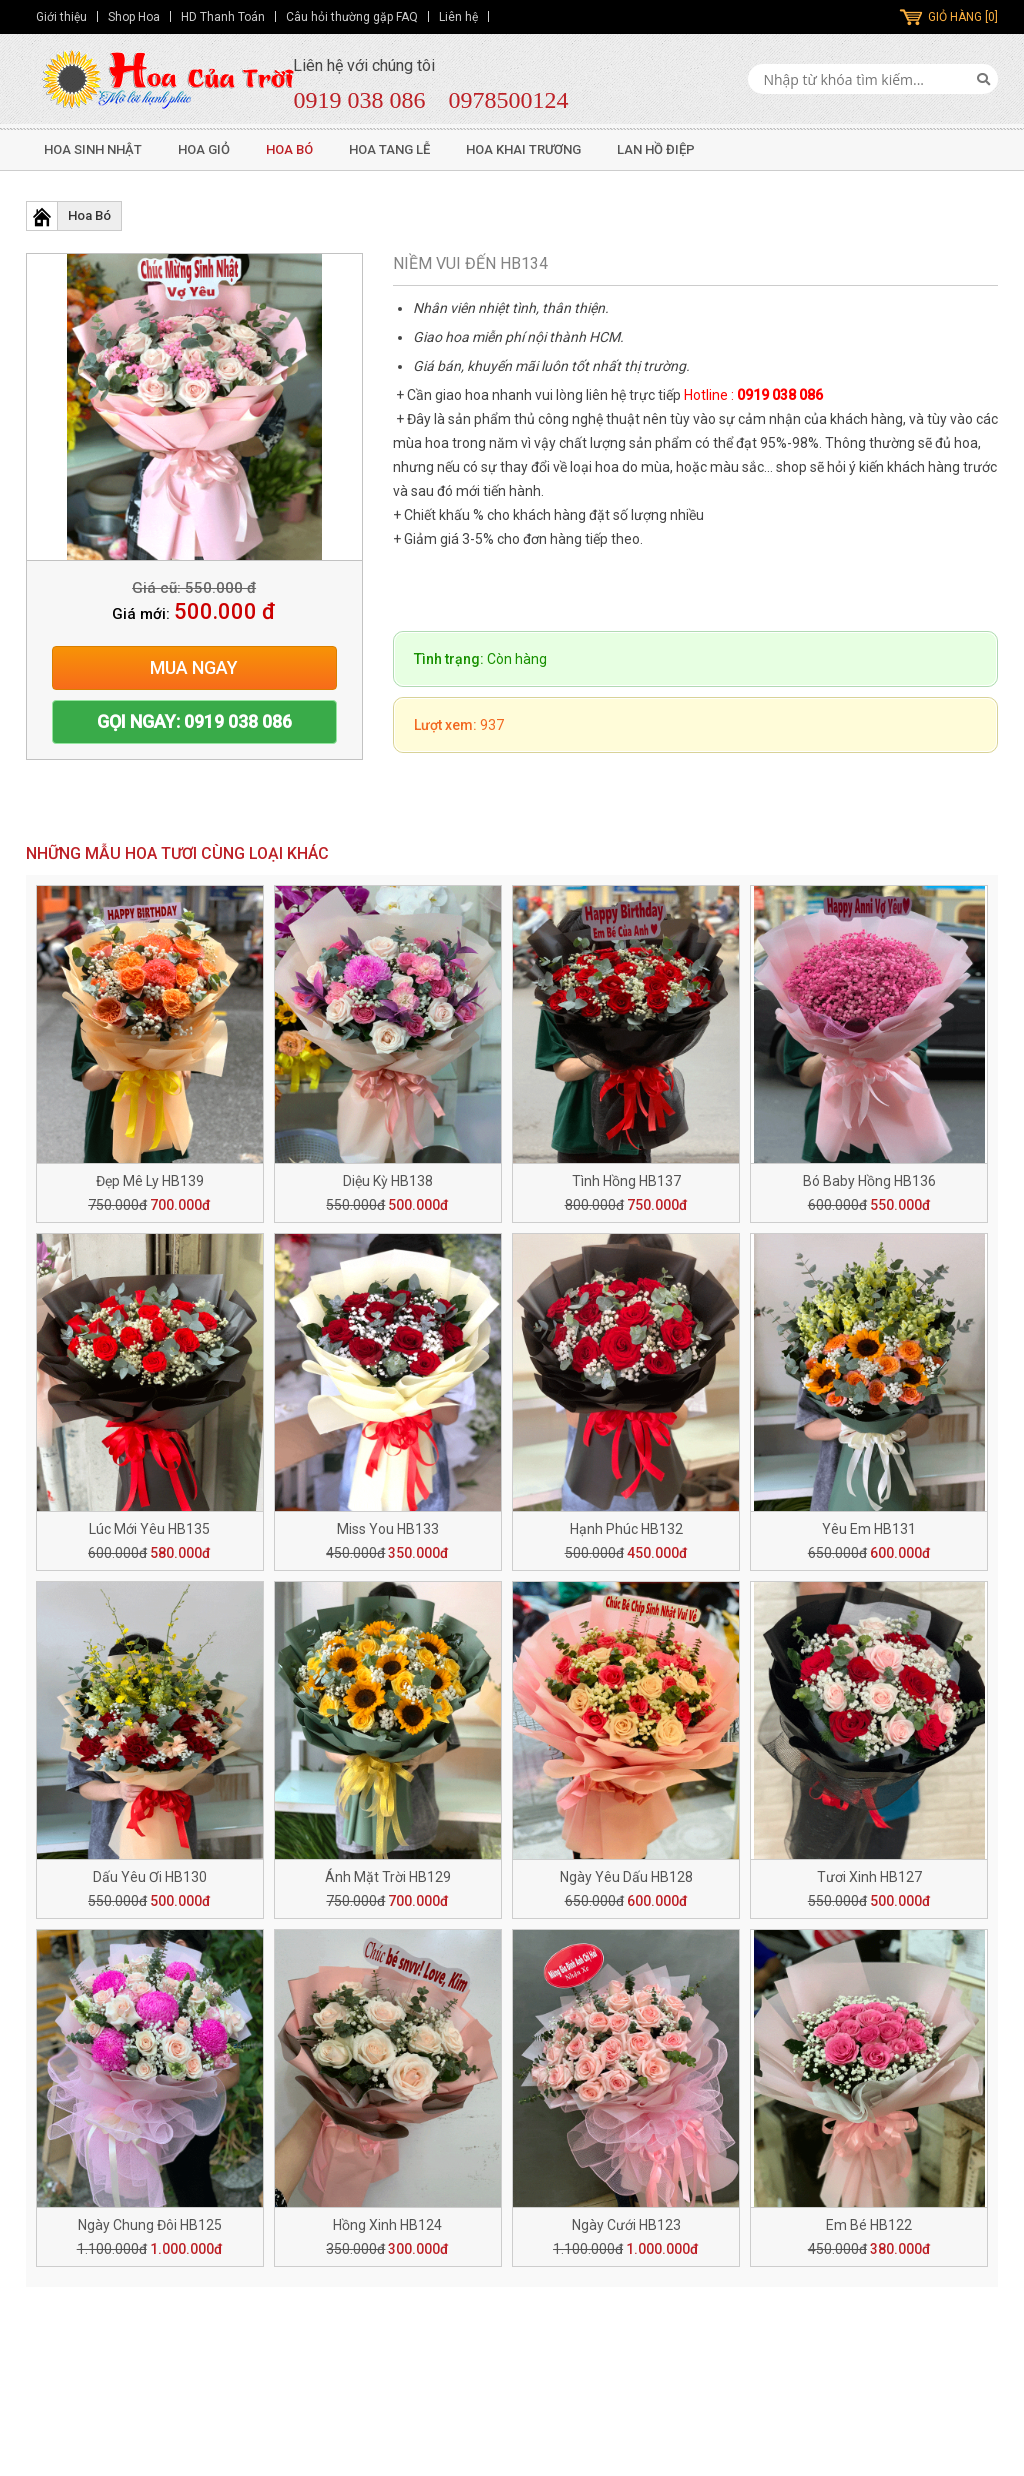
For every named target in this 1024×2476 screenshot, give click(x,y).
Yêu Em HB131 (869, 1529)
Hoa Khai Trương (523, 149)
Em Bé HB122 (869, 2225)
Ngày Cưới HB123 (626, 2225)
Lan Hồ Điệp (656, 149)
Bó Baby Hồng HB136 (869, 1181)
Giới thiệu (61, 17)
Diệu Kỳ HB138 (388, 1181)
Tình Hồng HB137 (626, 1181)
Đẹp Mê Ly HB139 (150, 1181)
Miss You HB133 (388, 1529)
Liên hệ (458, 17)
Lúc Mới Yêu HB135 (149, 1529)
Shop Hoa (134, 17)
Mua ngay (194, 667)
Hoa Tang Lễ (389, 149)
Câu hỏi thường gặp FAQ (352, 17)
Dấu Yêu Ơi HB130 (150, 1877)
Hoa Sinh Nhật (93, 149)
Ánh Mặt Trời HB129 (388, 1877)
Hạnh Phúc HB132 (626, 1529)
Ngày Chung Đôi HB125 (150, 2225)
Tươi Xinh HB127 (869, 1877)
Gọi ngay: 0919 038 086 (194, 721)
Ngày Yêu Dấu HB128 (626, 1877)
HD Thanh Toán (223, 17)
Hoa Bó (289, 149)
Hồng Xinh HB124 (387, 2225)
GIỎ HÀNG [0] (963, 17)
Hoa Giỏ (204, 149)
